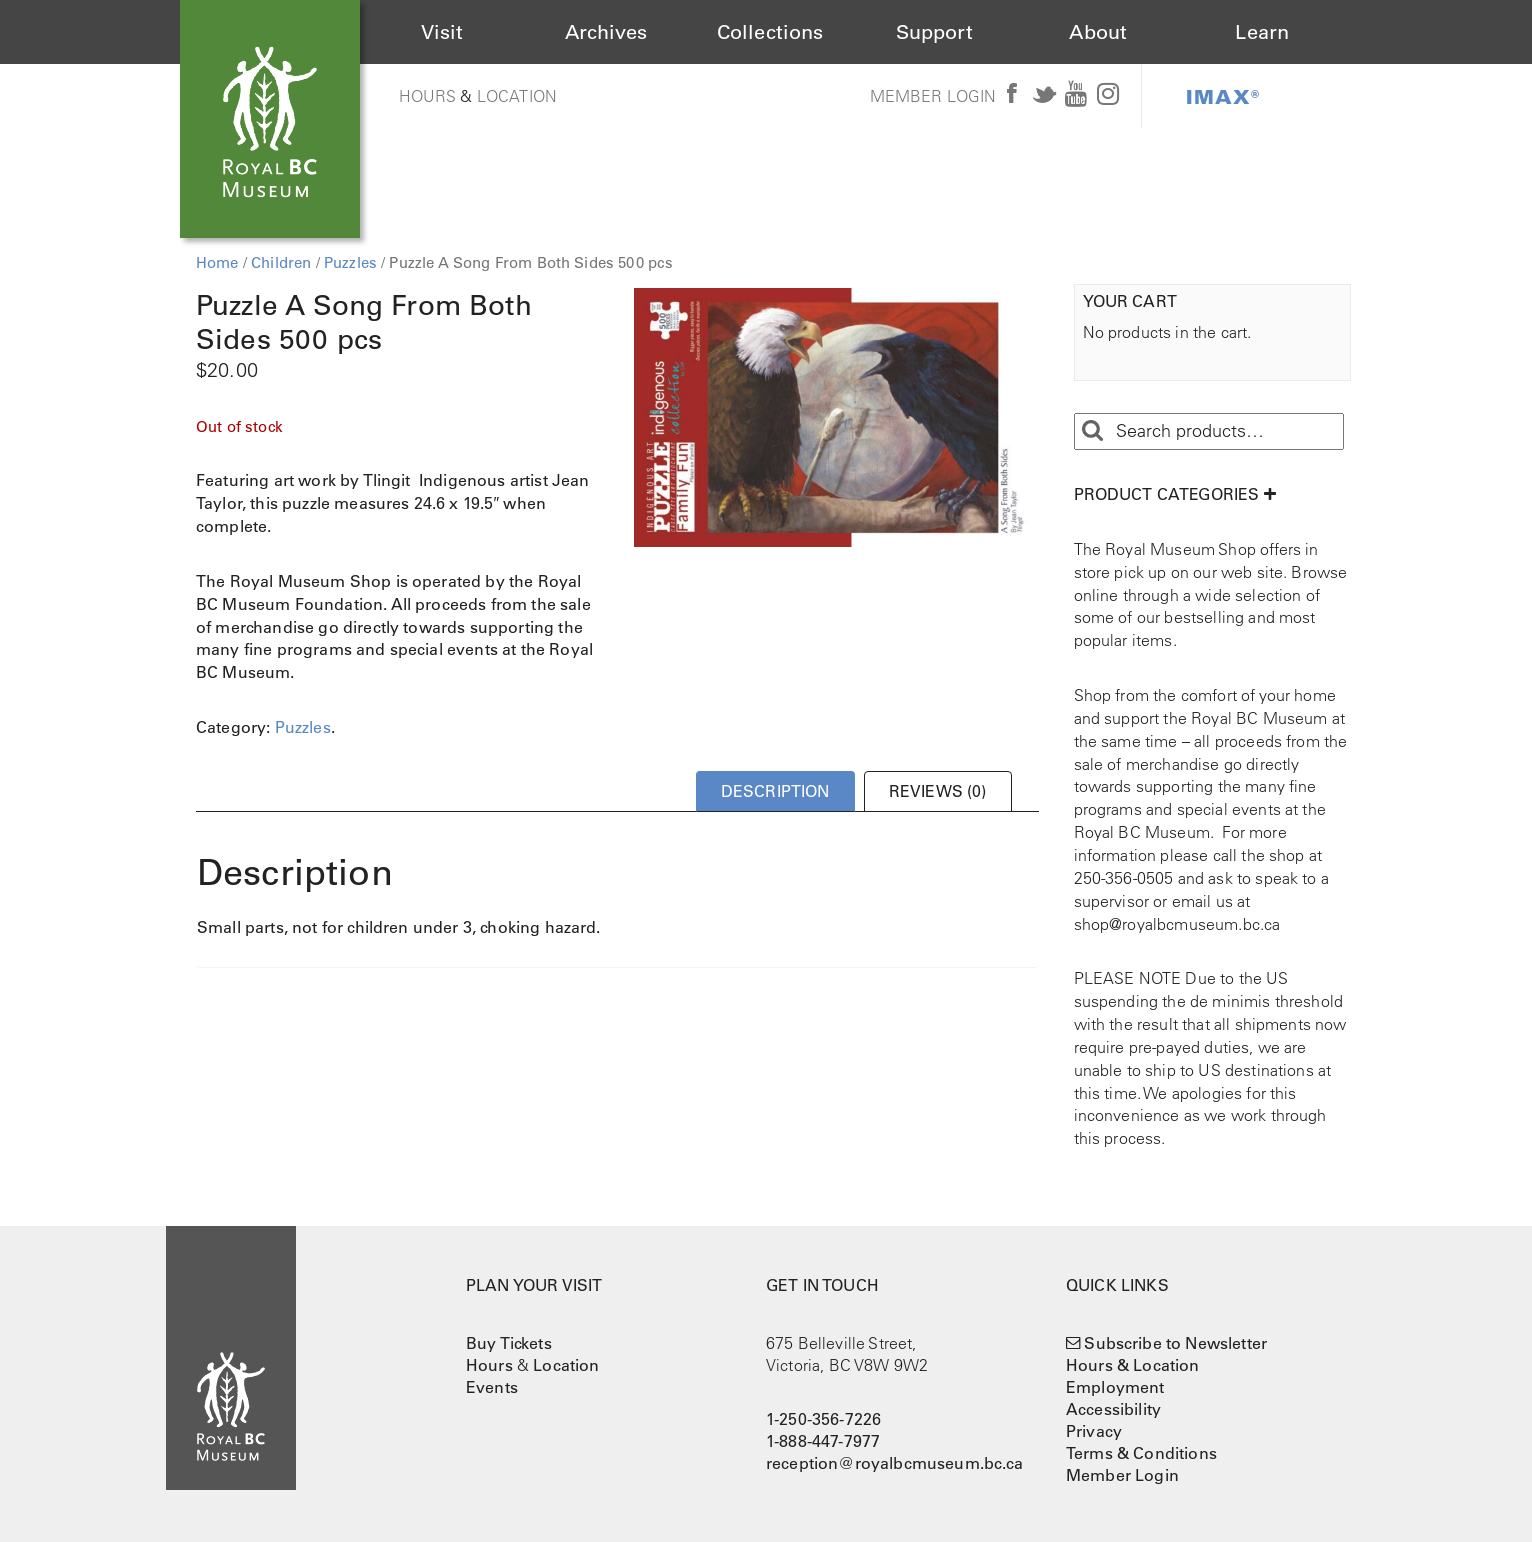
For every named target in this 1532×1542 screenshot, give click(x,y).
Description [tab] (775, 791)
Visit (442, 32)
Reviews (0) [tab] (938, 791)
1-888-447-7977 (823, 1441)
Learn (1262, 32)
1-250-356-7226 (823, 1419)
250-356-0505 (1124, 878)
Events (492, 1387)
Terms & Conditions (1141, 1453)
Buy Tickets (509, 1343)
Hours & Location (1133, 1365)
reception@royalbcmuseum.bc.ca (895, 1463)
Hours (428, 96)
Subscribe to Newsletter (1175, 1343)
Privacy (1094, 1431)
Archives (606, 32)
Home (217, 262)
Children (281, 262)
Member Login (933, 96)
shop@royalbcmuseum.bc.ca (1177, 924)
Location (517, 96)
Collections (770, 32)
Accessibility (1113, 1409)
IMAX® (1223, 96)
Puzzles (350, 262)
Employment (1115, 1387)
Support (934, 32)
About (1098, 32)
